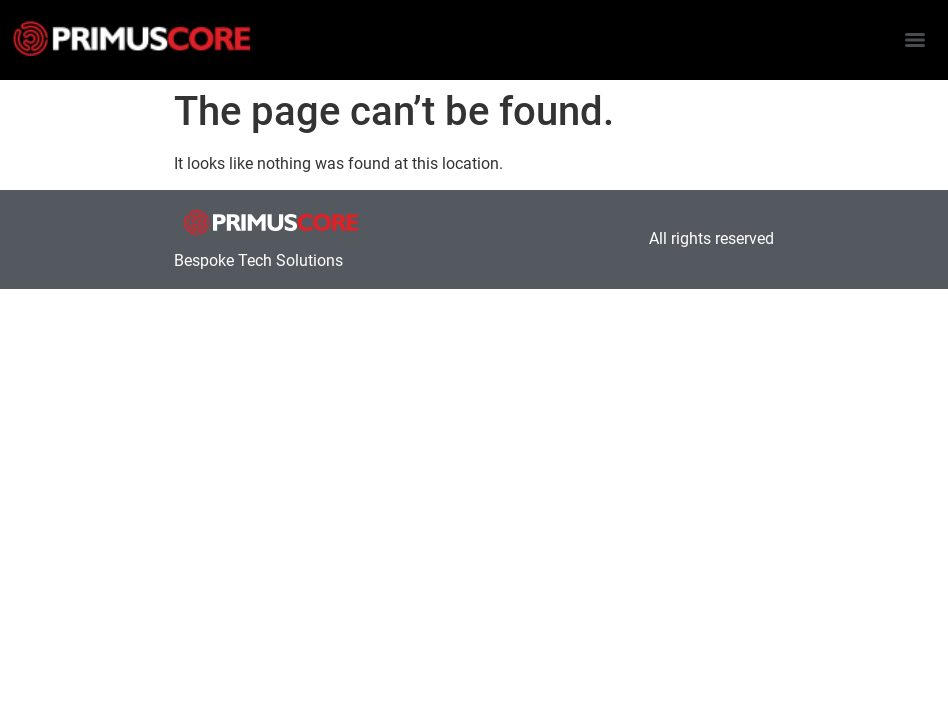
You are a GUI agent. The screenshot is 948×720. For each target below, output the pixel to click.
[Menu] (915, 40)
